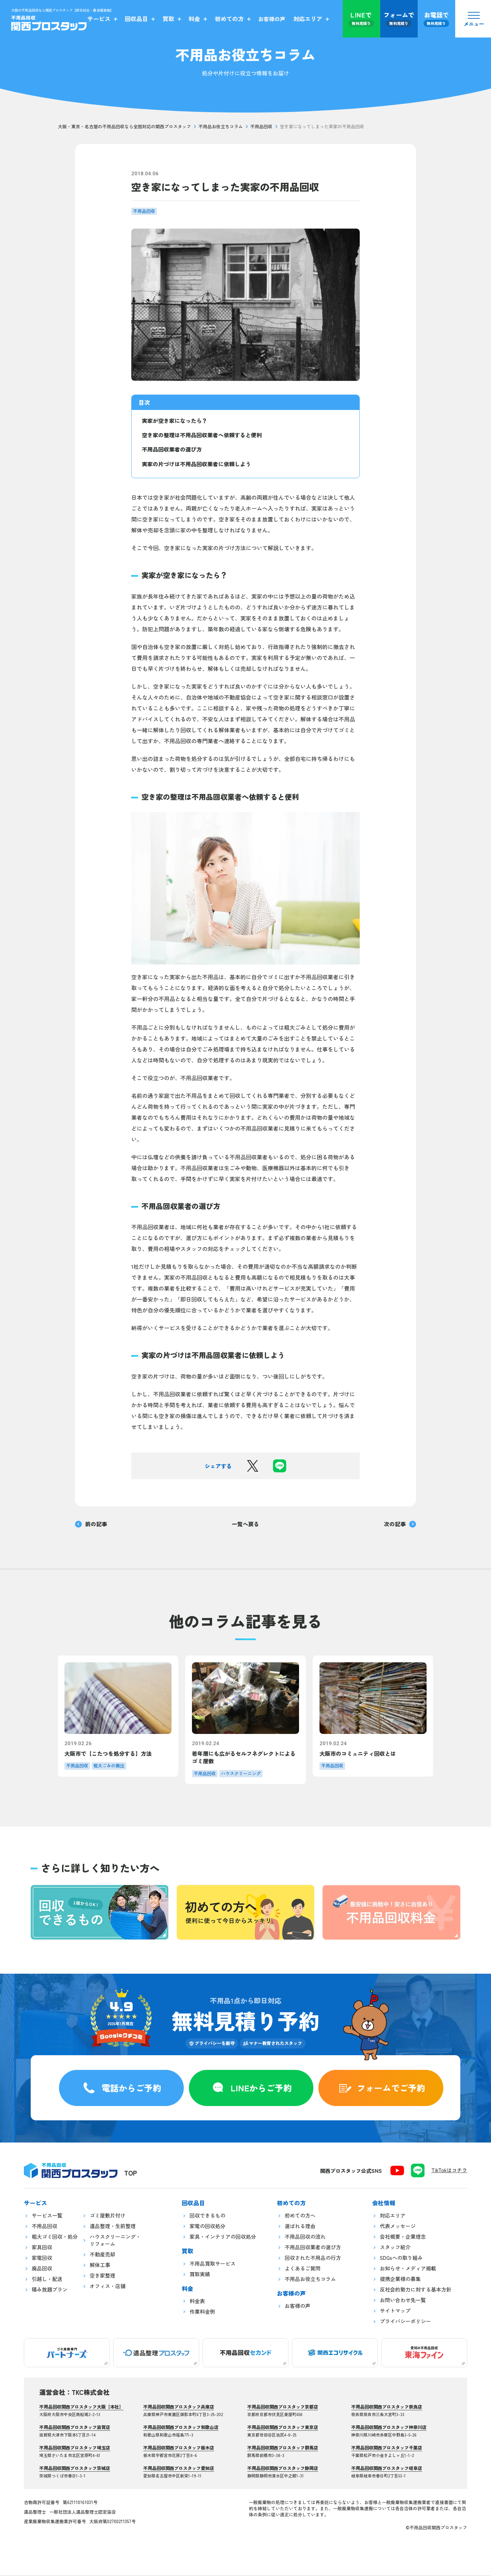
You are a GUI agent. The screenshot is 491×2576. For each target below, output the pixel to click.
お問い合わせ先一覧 (403, 2301)
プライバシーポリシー (405, 2322)
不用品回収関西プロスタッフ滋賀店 (74, 2428)
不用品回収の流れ (305, 2237)
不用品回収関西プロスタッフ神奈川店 (389, 2428)
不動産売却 (102, 2255)
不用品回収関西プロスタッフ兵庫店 (178, 2407)
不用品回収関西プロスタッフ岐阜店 (386, 2469)
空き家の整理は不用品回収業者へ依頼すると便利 (202, 435)
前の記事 (91, 1524)
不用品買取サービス (213, 2264)
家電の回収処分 (207, 2227)
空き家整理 (102, 2276)
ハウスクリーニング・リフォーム (115, 2241)
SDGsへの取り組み (401, 2258)
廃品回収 (42, 2269)
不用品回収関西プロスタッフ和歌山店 (181, 2428)
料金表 (197, 2302)
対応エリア (392, 2216)
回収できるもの (207, 2216)
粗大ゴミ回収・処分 (55, 2237)
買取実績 (200, 2275)
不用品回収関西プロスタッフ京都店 (282, 2407)
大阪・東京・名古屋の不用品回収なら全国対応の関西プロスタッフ (124, 126)
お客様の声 (297, 2306)
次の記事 (400, 1524)
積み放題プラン (50, 2290)
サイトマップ (395, 2311)
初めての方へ (300, 2216)
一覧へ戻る (245, 1524)
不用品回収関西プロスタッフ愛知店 (178, 2469)
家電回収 (42, 2258)
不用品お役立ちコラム (220, 126)
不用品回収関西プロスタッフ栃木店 (178, 2448)
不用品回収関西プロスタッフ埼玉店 (74, 2448)
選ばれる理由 (300, 2227)
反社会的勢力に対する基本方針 (415, 2290)
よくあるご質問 (303, 2269)
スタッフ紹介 (395, 2248)
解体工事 (100, 2265)
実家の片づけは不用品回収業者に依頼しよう (196, 464)
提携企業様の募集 (400, 2279)
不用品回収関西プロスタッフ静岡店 (282, 2469)
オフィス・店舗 (107, 2287)
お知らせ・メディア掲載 (408, 2269)
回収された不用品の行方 (313, 2258)
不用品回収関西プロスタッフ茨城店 (74, 2469)
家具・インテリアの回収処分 (223, 2237)
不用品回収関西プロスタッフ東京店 (282, 2428)
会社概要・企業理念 (403, 2237)
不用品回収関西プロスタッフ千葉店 (386, 2448)
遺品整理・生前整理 (113, 2227)
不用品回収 (261, 126)
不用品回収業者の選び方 (172, 449)
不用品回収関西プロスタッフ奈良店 (386, 2407)
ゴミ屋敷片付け (107, 2216)
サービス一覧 (47, 2216)
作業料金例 (202, 2312)
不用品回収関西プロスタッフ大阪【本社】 (81, 2407)
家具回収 (42, 2248)
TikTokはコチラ (449, 2171)
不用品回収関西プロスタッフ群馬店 (282, 2448)
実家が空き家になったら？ (174, 420)
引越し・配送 (47, 2279)
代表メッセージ (398, 2227)
